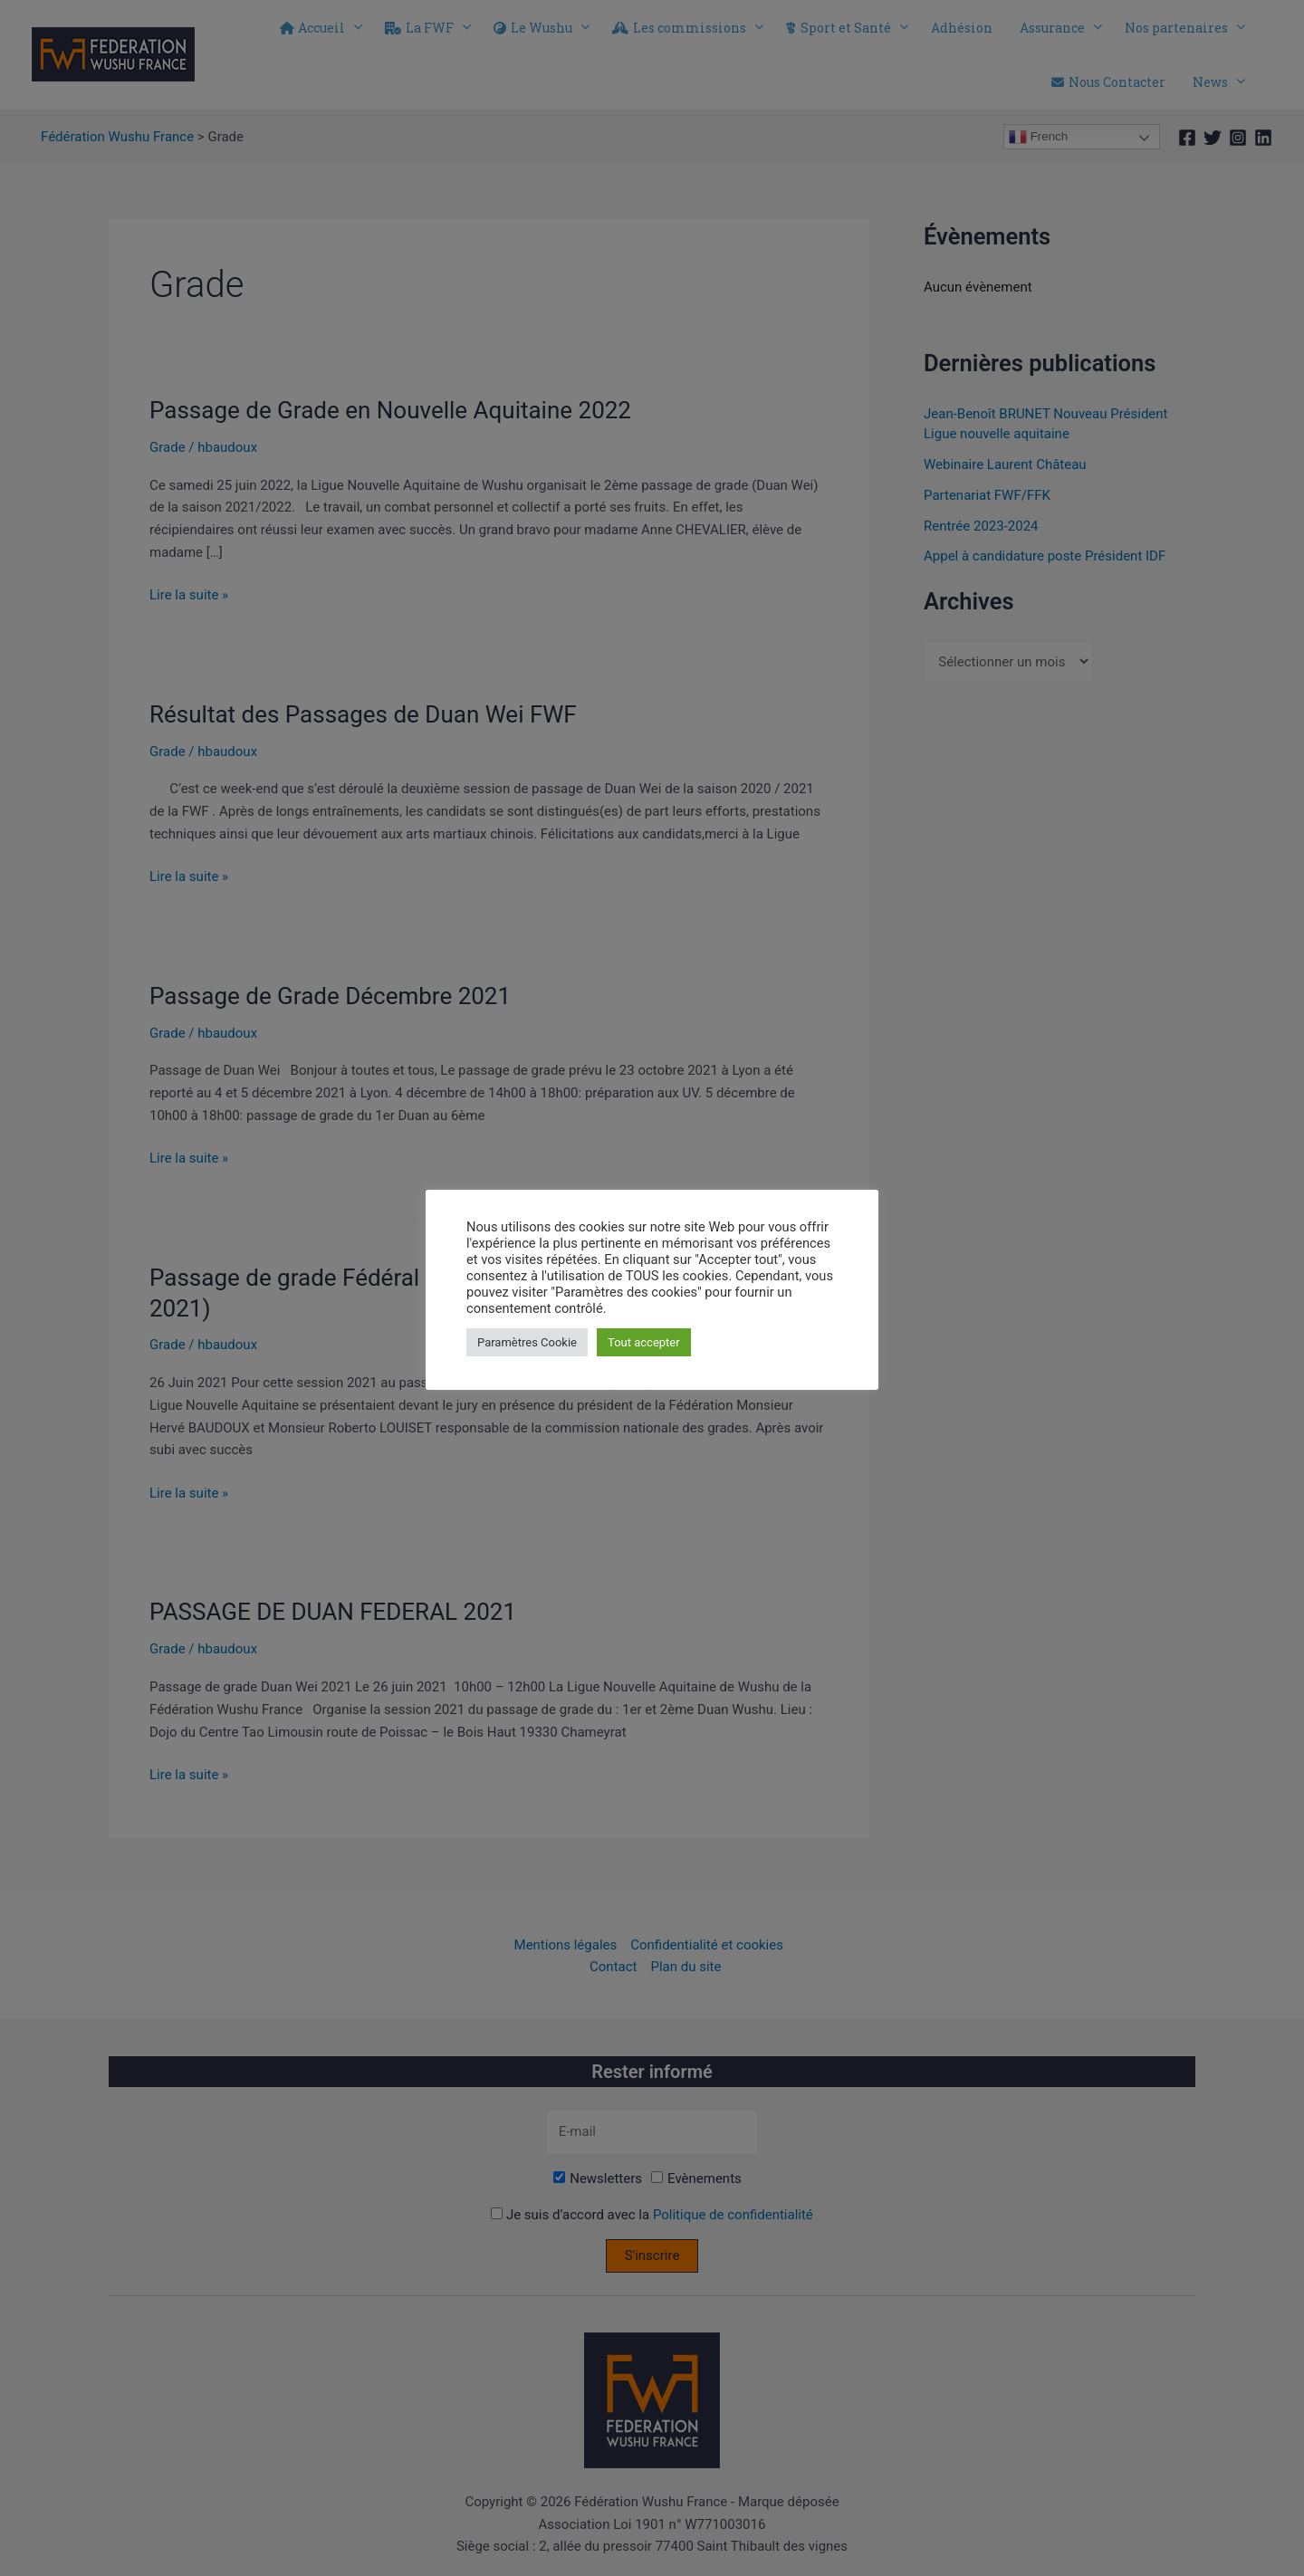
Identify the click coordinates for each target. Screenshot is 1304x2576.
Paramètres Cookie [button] (527, 1342)
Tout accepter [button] (644, 1342)
